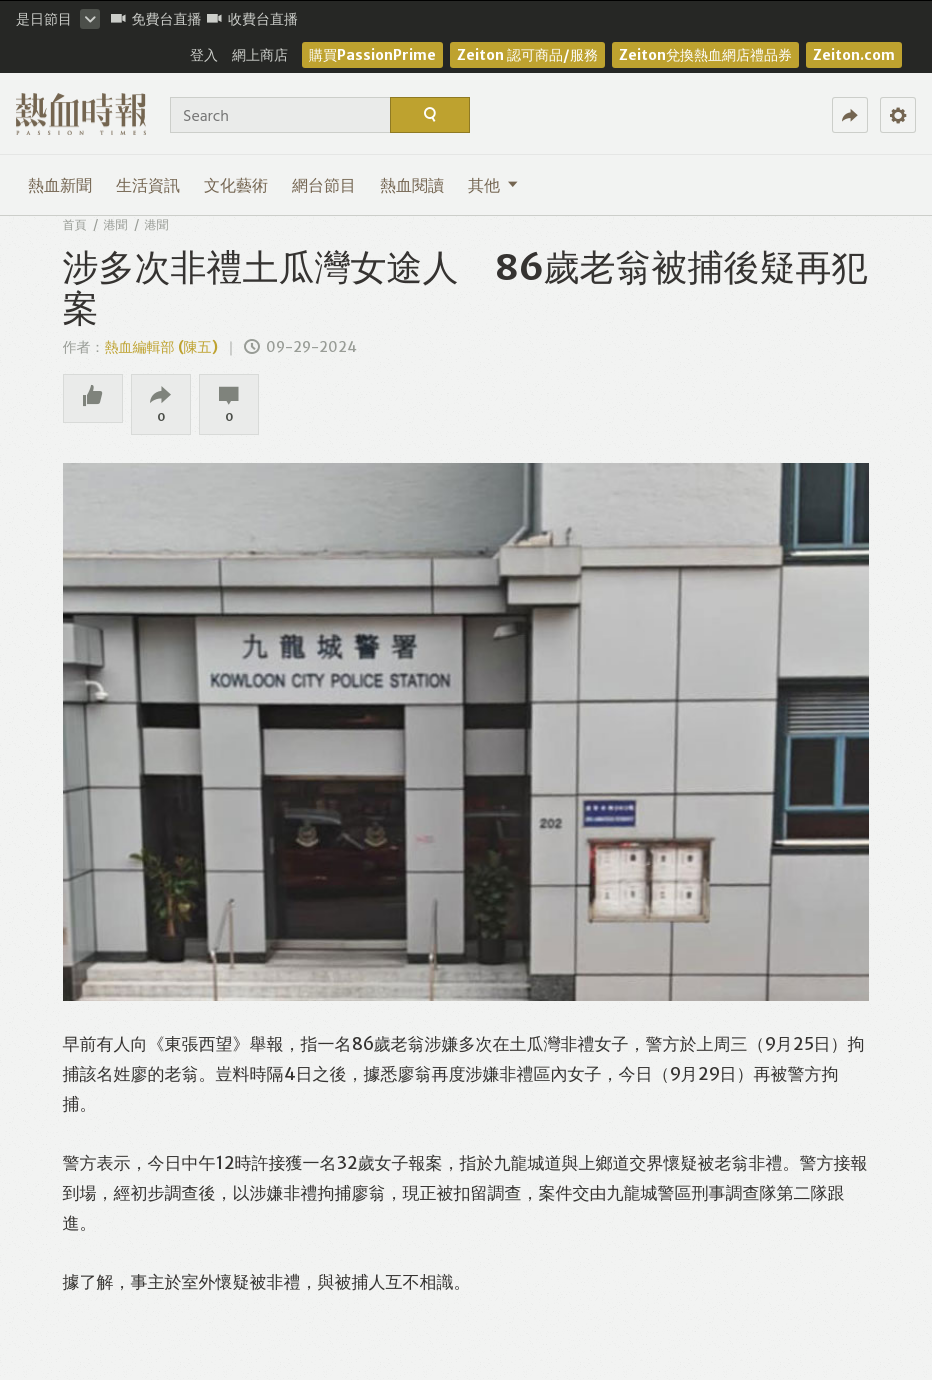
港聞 (116, 224)
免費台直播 (156, 19)
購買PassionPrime (372, 55)
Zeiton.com (854, 55)
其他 (493, 185)
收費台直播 (252, 19)
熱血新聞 (60, 185)
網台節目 (324, 185)
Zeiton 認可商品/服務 (527, 55)
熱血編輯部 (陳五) (161, 347)
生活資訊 (148, 185)
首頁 (75, 224)
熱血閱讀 (412, 185)
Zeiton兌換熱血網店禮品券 (705, 55)
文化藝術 (236, 185)
